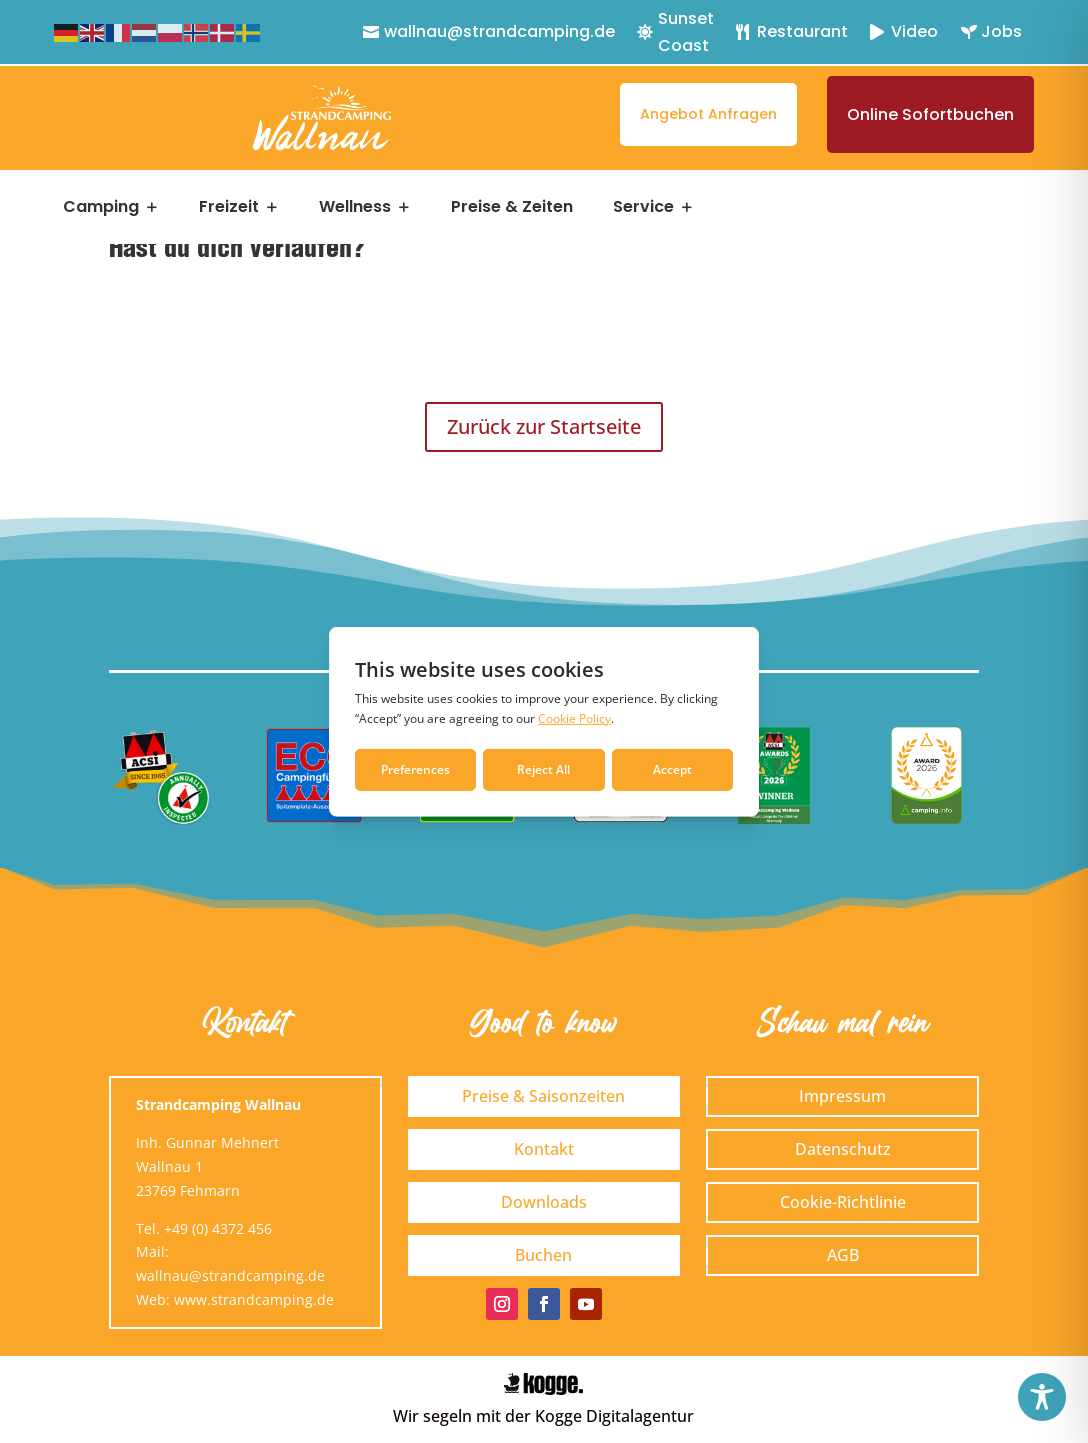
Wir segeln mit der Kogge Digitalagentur (543, 1416)
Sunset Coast (686, 32)
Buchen (543, 1255)
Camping (101, 207)
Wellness (355, 207)
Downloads (544, 1202)
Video (914, 31)
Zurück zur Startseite (544, 426)
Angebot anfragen (708, 114)
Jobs (1001, 31)
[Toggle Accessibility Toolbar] (1042, 1397)
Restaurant (802, 31)
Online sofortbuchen (930, 114)
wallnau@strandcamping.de (499, 31)
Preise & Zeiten (512, 207)
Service (643, 207)
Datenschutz (843, 1149)
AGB (843, 1255)
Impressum (842, 1096)
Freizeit (229, 207)
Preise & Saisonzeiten (543, 1096)
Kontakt (544, 1149)
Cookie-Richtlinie (843, 1202)
